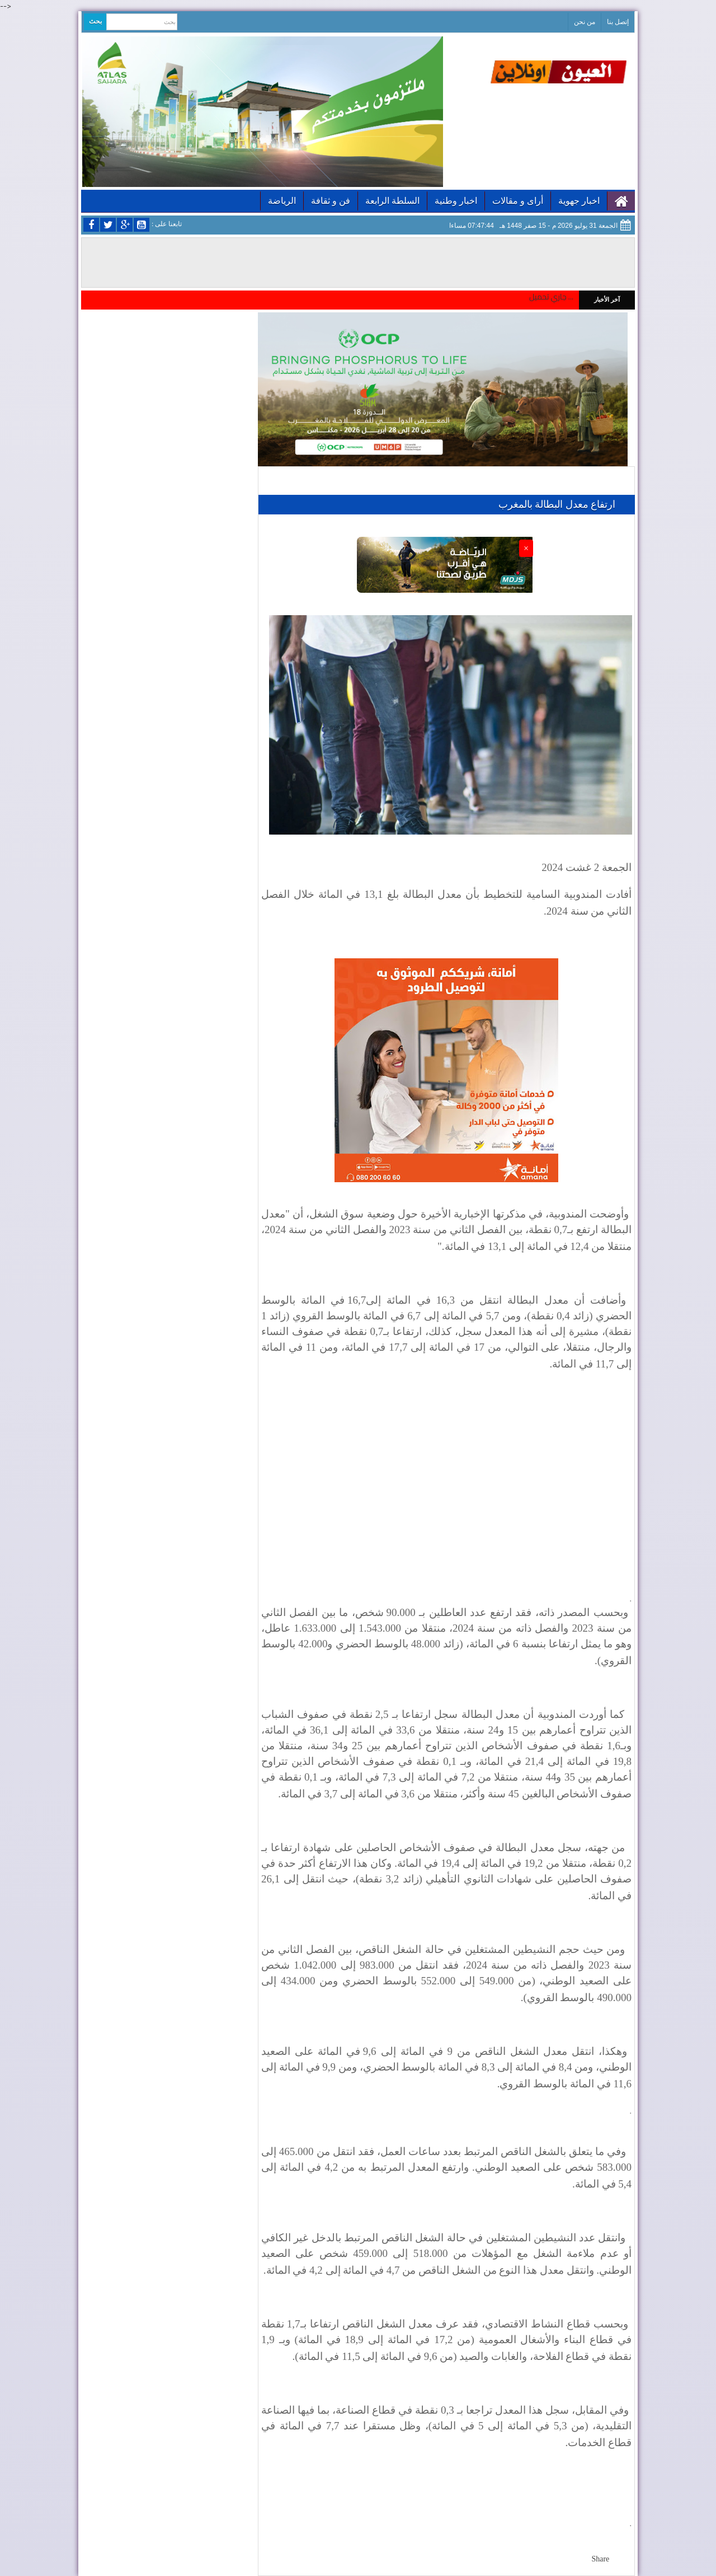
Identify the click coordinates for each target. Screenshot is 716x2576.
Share (600, 2559)
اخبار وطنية (456, 200)
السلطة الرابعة (392, 200)
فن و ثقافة (330, 200)
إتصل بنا (618, 22)
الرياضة (282, 200)
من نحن (584, 22)
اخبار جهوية (579, 200)
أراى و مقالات (517, 200)
